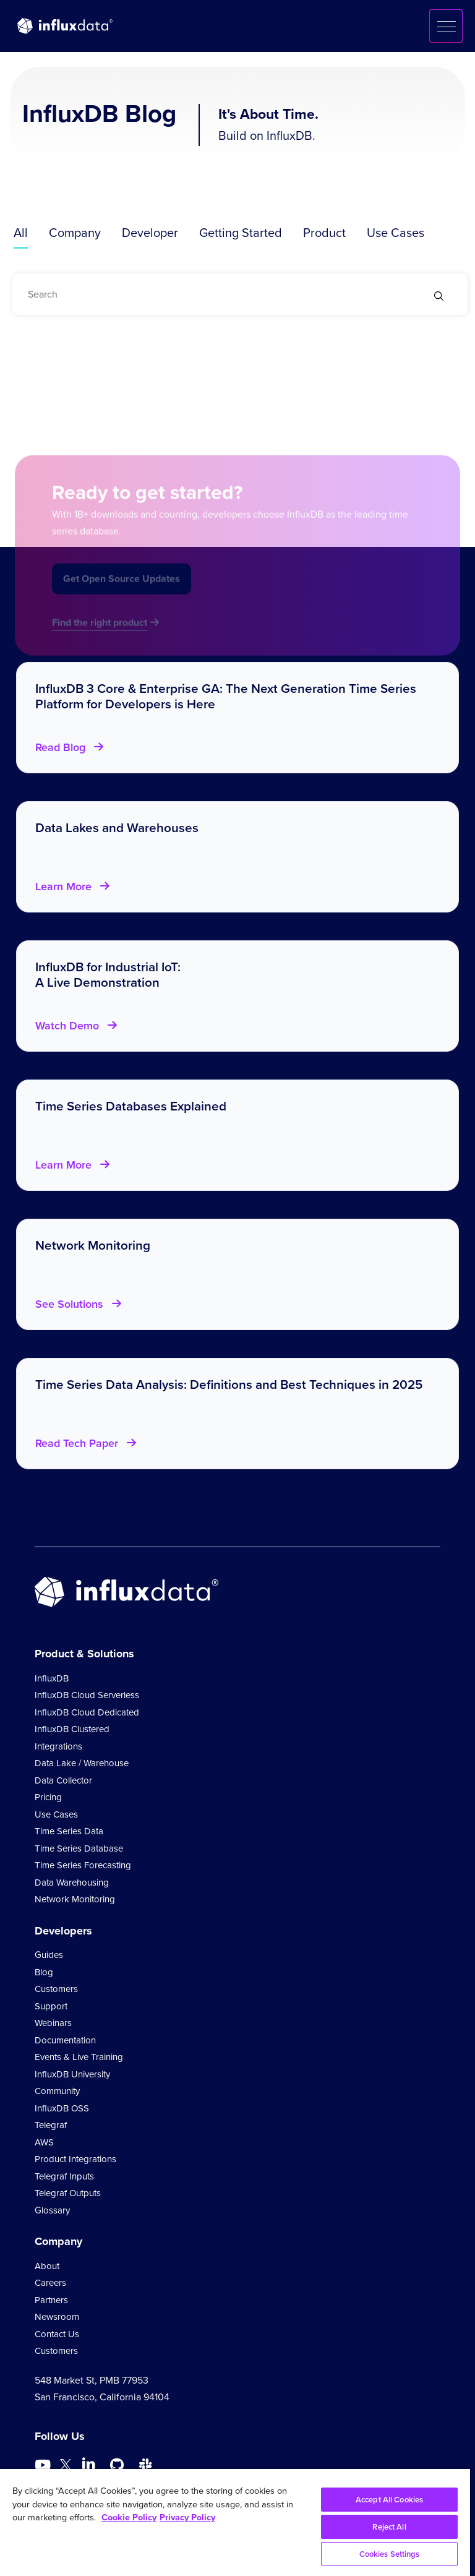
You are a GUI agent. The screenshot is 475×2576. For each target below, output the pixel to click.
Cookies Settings (389, 2554)
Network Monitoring (75, 1899)
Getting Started (240, 232)
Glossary (52, 2210)
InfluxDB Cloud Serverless (87, 1695)
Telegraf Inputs (64, 2176)
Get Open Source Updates (121, 590)
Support (51, 2006)
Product (324, 232)
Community (57, 2091)
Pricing (48, 1797)
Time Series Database (79, 1848)
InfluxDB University (72, 2074)
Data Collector (63, 1780)
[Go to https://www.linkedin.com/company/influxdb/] (88, 2464)
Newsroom (57, 2317)
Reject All (389, 2527)
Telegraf (51, 2125)
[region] (235, 2522)
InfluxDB (52, 1678)
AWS (44, 2142)
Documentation (65, 2040)
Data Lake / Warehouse (82, 1763)
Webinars (53, 2023)
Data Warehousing (72, 1882)
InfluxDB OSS (62, 2108)
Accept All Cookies (389, 2499)
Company (75, 232)
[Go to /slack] (145, 2465)
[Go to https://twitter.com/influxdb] (65, 2466)
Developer (150, 232)
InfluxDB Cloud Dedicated (87, 1712)
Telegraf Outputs (68, 2193)
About (47, 2266)
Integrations (58, 1746)
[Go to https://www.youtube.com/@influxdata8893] (44, 2465)
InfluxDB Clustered (72, 1729)
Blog (44, 1972)
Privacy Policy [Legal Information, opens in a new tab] (187, 2517)
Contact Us (57, 2334)
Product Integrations (75, 2159)
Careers (50, 2283)
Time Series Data (69, 1831)
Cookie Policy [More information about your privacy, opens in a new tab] (128, 2517)
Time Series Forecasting (83, 1865)
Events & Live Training (79, 2057)
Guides (49, 1955)
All (21, 232)
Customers (56, 1989)
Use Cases (395, 232)
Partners (51, 2300)
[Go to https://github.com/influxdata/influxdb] (117, 2465)
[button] (446, 26)
